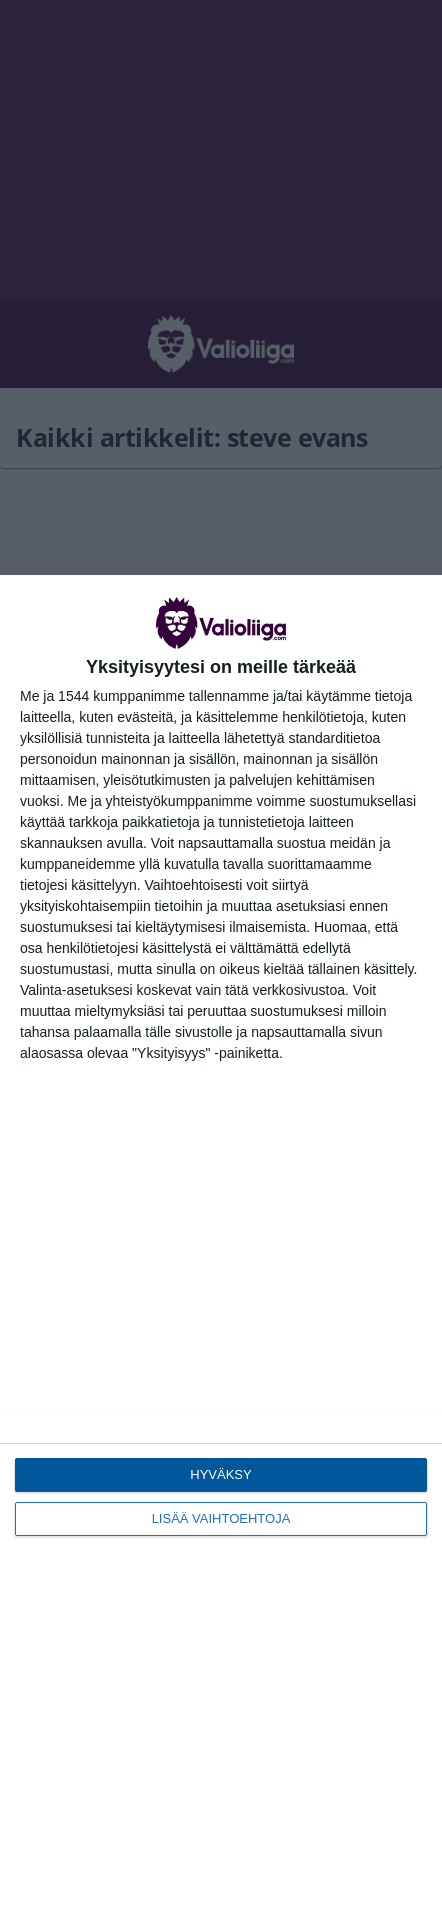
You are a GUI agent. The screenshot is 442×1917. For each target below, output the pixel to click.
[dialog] (221, 1246)
